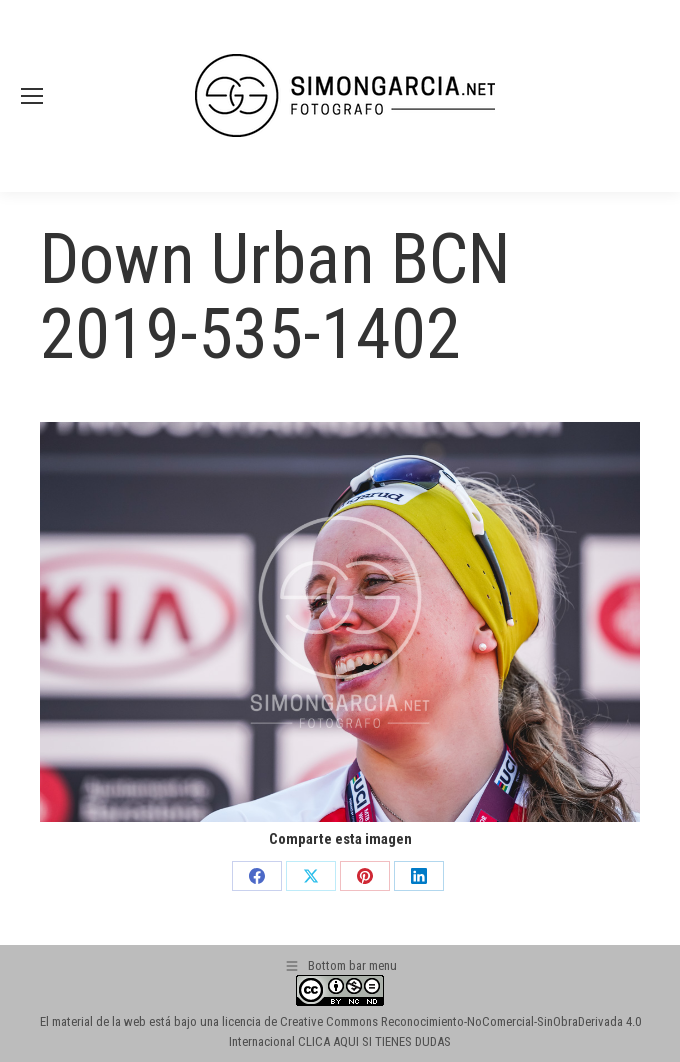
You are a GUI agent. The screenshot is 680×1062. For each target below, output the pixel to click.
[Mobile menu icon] (32, 96)
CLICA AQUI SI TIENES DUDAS (374, 1041)
